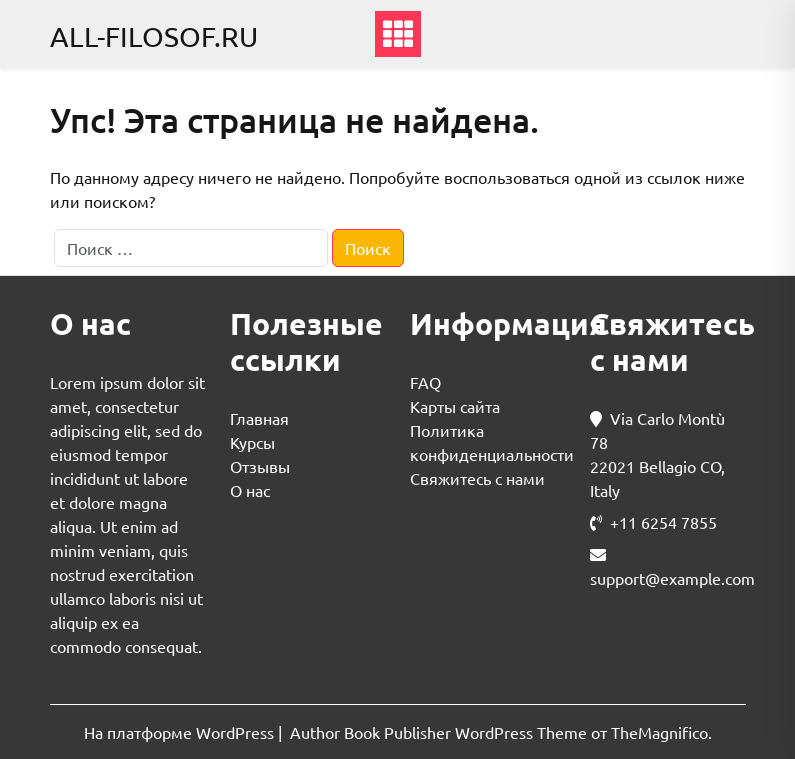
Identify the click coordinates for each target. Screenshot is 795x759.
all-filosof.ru (154, 36)
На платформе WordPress (181, 732)
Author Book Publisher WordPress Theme (440, 732)
